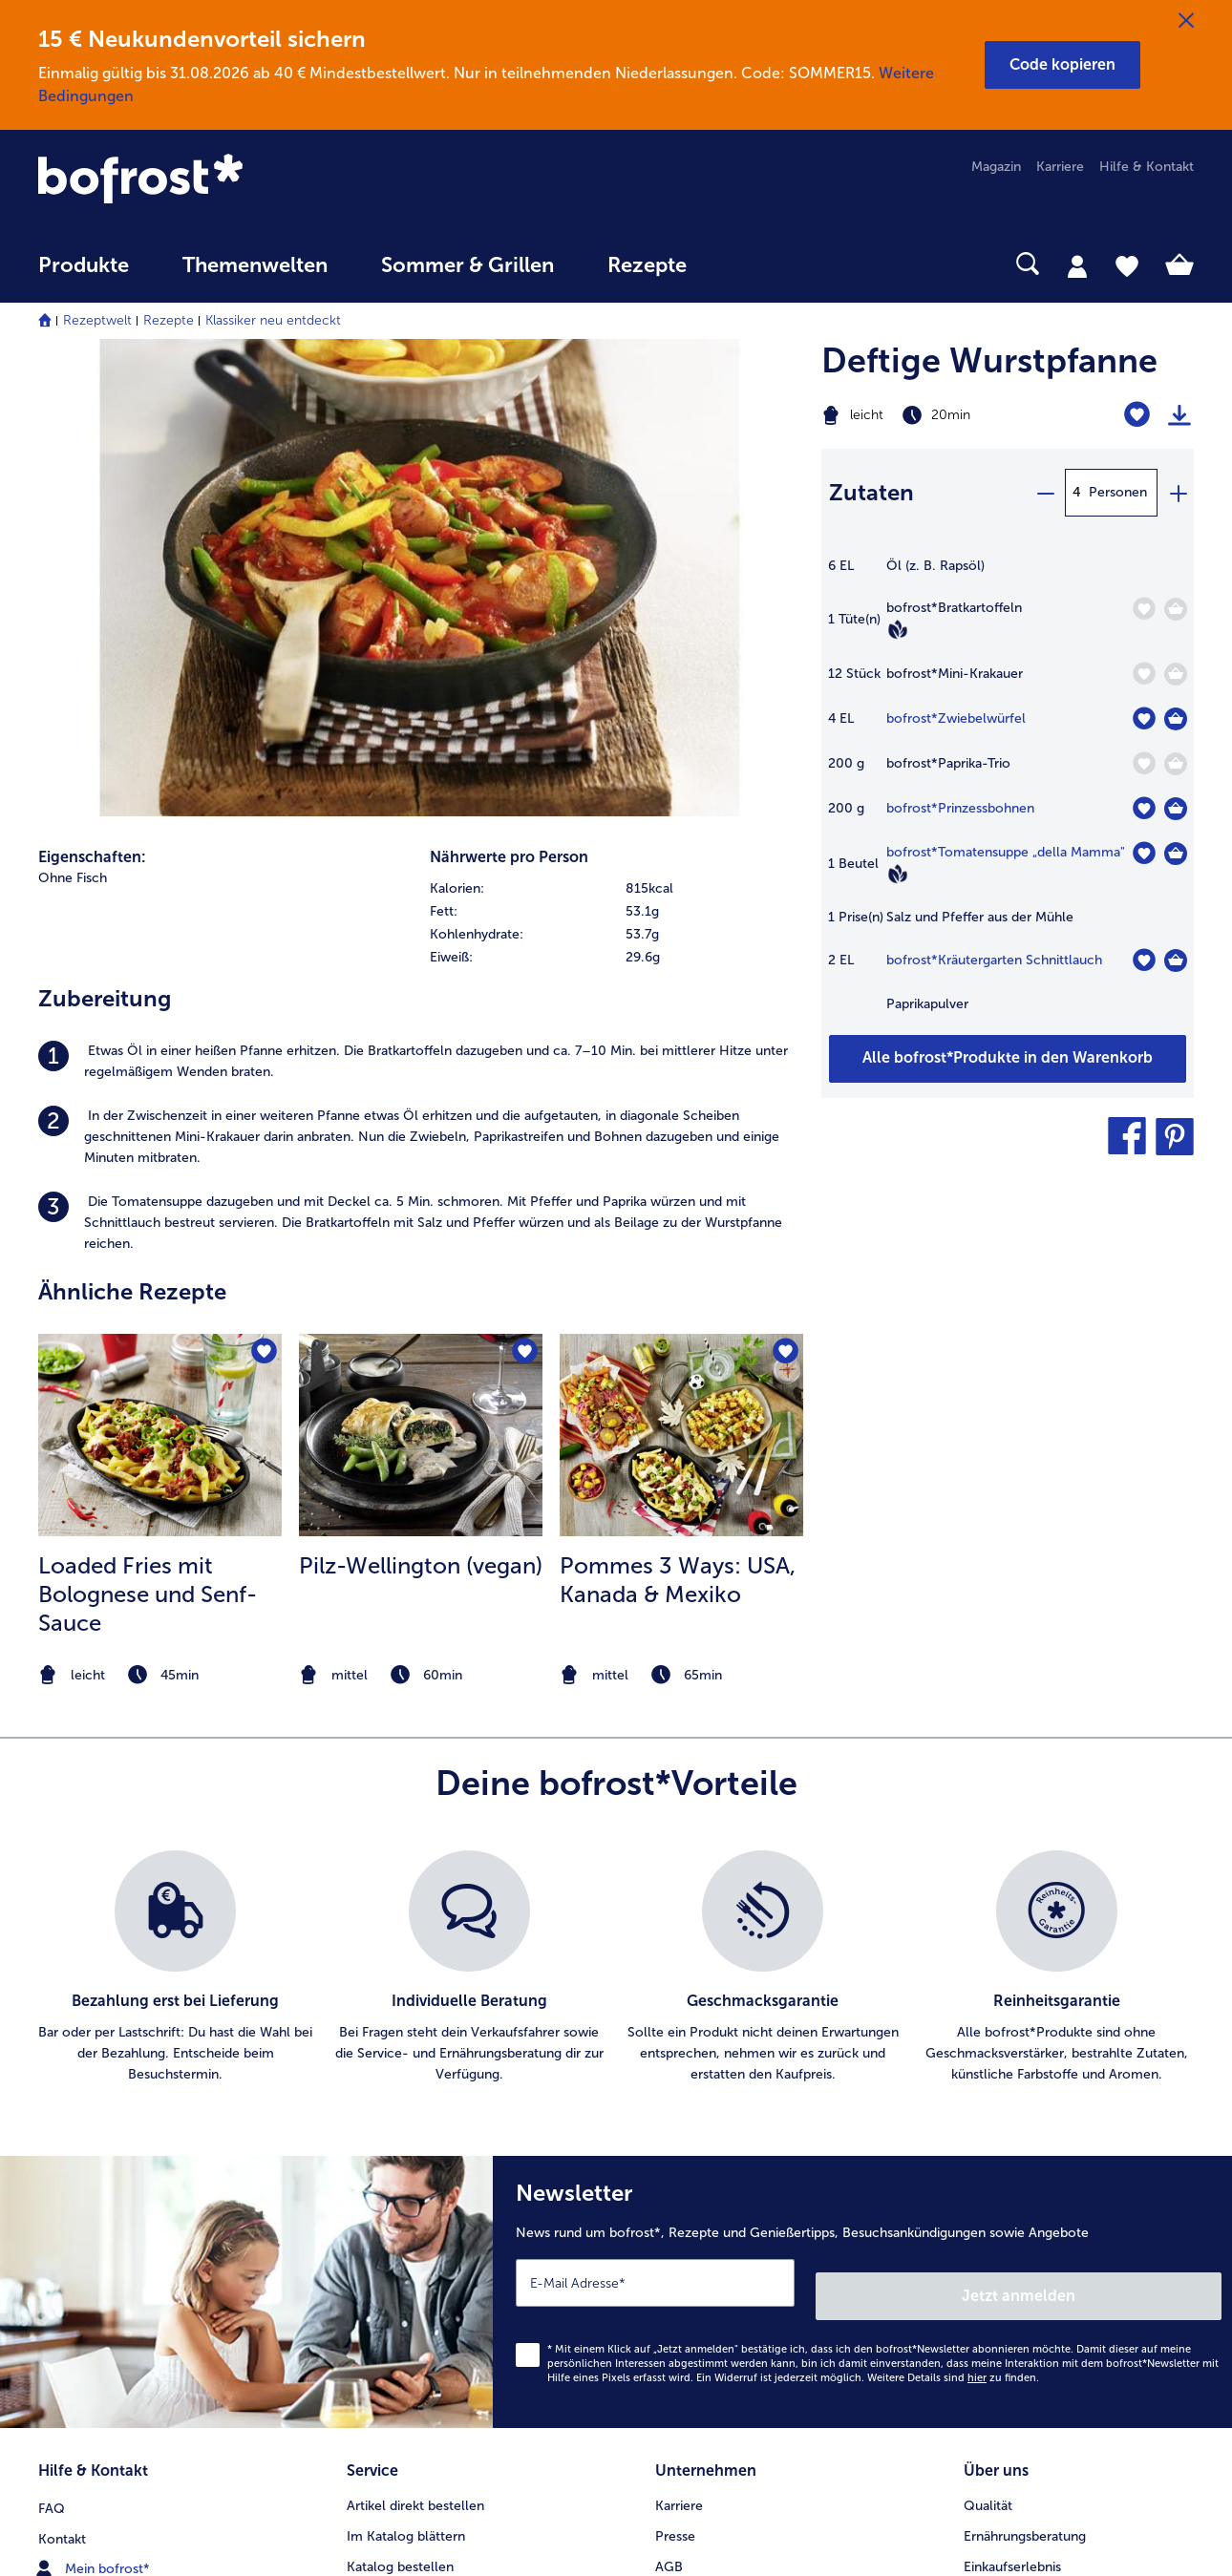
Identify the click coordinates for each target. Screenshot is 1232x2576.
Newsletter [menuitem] (380, 2181)
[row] (616, 431)
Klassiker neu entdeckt (273, 320)
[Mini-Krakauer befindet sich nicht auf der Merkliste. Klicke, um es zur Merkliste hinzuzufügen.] (1144, 674)
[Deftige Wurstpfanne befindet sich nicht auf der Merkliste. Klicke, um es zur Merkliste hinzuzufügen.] (1137, 415)
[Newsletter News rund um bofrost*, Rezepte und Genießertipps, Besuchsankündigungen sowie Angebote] (862, 1828)
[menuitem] (83, 274)
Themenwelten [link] (255, 265)
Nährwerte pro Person (509, 400)
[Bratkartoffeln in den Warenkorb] (1175, 609)
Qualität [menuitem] (988, 2028)
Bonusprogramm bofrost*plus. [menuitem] (440, 2242)
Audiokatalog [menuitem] (387, 2120)
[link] (211, 180)
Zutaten (871, 492)
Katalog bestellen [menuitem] (400, 2089)
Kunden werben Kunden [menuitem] (420, 2212)
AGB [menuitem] (669, 2089)
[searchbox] (752, 264)
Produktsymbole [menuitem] (1014, 2181)
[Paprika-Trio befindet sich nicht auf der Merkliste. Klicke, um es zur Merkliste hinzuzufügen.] (1144, 763)
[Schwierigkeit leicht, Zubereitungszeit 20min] (942, 415)
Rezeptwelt (97, 320)
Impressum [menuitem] (689, 2120)
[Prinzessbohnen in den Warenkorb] (1175, 808)
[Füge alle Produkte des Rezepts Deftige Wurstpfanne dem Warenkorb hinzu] (1007, 1059)
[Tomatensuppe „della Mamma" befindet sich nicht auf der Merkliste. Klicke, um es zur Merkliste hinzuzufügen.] (1144, 853)
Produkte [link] (83, 265)
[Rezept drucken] (1179, 415)
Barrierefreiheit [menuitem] (700, 2303)
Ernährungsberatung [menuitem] (1025, 2059)
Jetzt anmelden (1140, 1825)
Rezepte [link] (647, 265)
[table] (1007, 795)
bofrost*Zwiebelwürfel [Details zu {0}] (956, 718)
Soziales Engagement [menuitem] (720, 2212)
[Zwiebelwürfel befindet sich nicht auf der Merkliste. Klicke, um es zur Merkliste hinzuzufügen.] (1144, 718)
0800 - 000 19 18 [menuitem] (107, 2180)
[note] (160, 1218)
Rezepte (168, 320)
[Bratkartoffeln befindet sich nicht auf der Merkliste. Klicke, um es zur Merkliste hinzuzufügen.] (1144, 609)
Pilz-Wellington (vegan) (420, 1108)
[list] (616, 1510)
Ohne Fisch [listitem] (72, 420)
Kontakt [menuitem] (62, 2059)
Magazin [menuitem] (996, 166)
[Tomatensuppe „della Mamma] (1175, 853)
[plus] (1177, 493)
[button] (1062, 65)
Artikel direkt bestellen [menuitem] (415, 2028)
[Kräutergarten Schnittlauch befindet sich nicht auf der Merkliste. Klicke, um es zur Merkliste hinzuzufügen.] (1144, 960)
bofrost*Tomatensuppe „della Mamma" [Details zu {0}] (1005, 852)
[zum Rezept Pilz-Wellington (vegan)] (420, 977)
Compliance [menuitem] (692, 2242)
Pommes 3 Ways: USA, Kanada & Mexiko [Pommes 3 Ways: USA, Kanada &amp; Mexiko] (678, 1122)
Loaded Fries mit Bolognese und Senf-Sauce (147, 1136)
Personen (1118, 492)
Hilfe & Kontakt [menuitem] (1146, 166)
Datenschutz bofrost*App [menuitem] (733, 2181)
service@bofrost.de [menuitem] (110, 2150)
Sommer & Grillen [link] (467, 265)
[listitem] (420, 604)
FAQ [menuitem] (51, 2028)
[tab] (1077, 265)
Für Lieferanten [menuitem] (701, 2273)
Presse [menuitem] (675, 2059)
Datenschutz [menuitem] (693, 2151)
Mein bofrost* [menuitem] (94, 2089)
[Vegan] (897, 629)
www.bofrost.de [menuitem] (101, 2119)
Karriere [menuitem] (1060, 166)
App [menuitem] (359, 2151)
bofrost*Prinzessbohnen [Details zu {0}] (960, 808)
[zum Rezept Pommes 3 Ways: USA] (681, 977)
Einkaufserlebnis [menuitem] (1012, 2089)
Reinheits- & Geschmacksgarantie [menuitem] (1067, 2151)
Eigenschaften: (92, 400)
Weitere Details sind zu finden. (953, 1907)
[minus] (1044, 493)
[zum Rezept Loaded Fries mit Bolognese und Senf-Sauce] (160, 977)
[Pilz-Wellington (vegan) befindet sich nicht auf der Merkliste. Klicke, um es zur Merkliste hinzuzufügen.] (522, 897)
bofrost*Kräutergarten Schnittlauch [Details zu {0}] (994, 960)
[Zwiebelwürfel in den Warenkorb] (1175, 718)
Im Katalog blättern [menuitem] (406, 2059)
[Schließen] (1186, 21)
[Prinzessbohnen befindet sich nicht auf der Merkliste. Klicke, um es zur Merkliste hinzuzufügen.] (1144, 808)
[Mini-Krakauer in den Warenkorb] (1175, 674)
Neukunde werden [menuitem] (1020, 2120)
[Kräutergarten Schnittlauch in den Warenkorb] (1175, 960)
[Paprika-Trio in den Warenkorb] (1175, 763)
